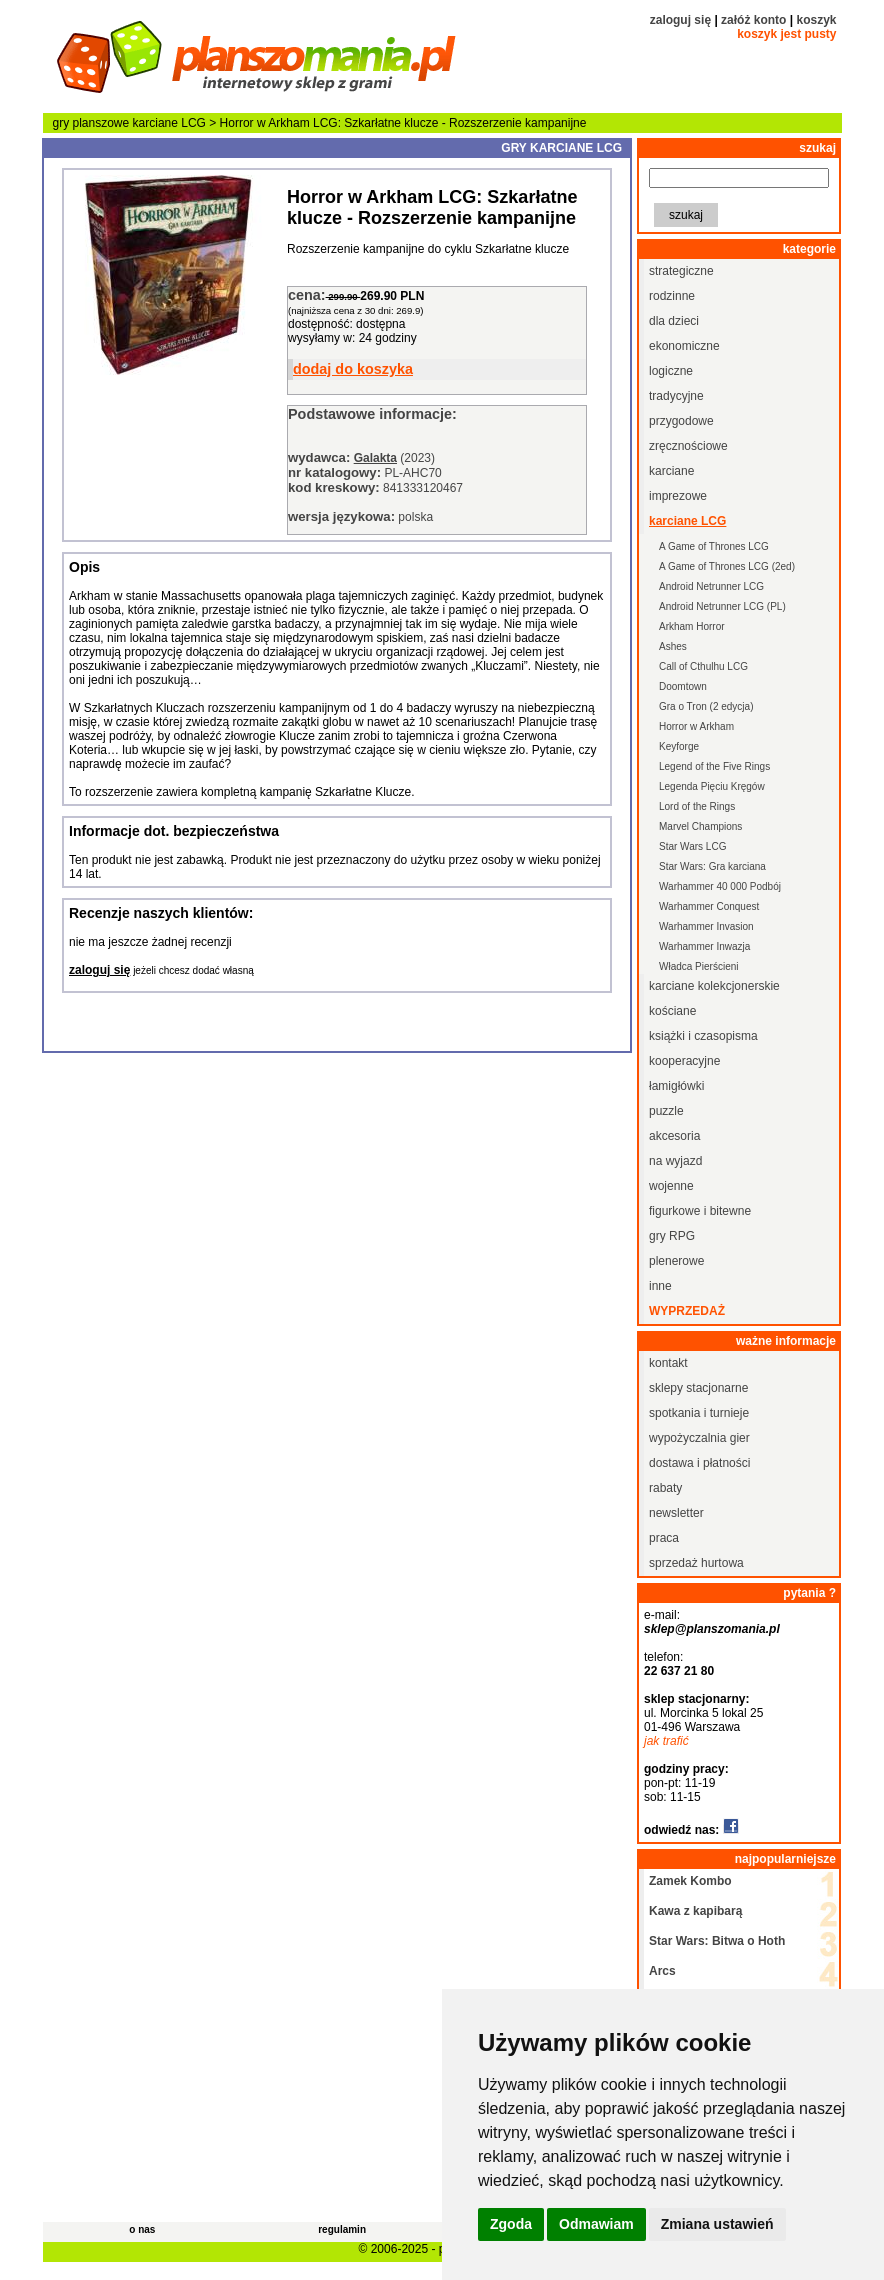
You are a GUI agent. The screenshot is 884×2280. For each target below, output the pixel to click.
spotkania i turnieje (699, 1413)
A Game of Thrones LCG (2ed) (727, 566)
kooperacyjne (684, 1061)
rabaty (665, 1488)
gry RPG (672, 1236)
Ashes (673, 646)
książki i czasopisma (703, 1036)
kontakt (668, 1363)
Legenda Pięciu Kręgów (712, 786)
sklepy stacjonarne (698, 1388)
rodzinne (672, 296)
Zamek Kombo (690, 1881)
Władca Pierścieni (698, 966)
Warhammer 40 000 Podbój (720, 886)
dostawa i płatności (699, 1463)
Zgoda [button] (511, 2224)
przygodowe (681, 421)
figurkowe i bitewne (700, 1211)
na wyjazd (675, 1161)
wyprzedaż (687, 1311)
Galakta (375, 458)
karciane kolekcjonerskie (714, 986)
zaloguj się (680, 20)
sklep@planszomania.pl (712, 1629)
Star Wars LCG (692, 846)
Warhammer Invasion (706, 926)
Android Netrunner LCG (711, 586)
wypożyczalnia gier (699, 1438)
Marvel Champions (700, 826)
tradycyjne (676, 396)
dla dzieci (674, 321)
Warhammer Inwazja (704, 946)
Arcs (662, 1971)
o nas (142, 2229)
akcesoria (674, 1136)
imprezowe (678, 496)
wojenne (671, 1186)
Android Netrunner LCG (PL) (722, 606)
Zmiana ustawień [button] (717, 2224)
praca (664, 1538)
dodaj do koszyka (353, 369)
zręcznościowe (688, 446)
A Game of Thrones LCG (714, 546)
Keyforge (679, 746)
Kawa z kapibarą (695, 1911)
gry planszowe (91, 123)
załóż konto (753, 20)
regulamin (342, 2229)
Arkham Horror (692, 626)
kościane (672, 1011)
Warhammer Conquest (709, 906)
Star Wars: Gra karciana (712, 866)
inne (660, 1286)
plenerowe (676, 1261)
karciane (671, 471)
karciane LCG (169, 123)
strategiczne (681, 271)
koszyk (816, 20)
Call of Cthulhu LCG (703, 666)
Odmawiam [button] (596, 2224)
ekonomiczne (684, 346)
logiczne (671, 371)
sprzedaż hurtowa (696, 1563)
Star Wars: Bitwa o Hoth (717, 1941)
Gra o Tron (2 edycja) (706, 706)
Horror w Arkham (696, 726)
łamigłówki (676, 1086)
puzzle (666, 1111)
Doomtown (683, 686)
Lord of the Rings (697, 806)
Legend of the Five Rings (714, 766)
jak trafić (666, 1741)
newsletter (676, 1513)
